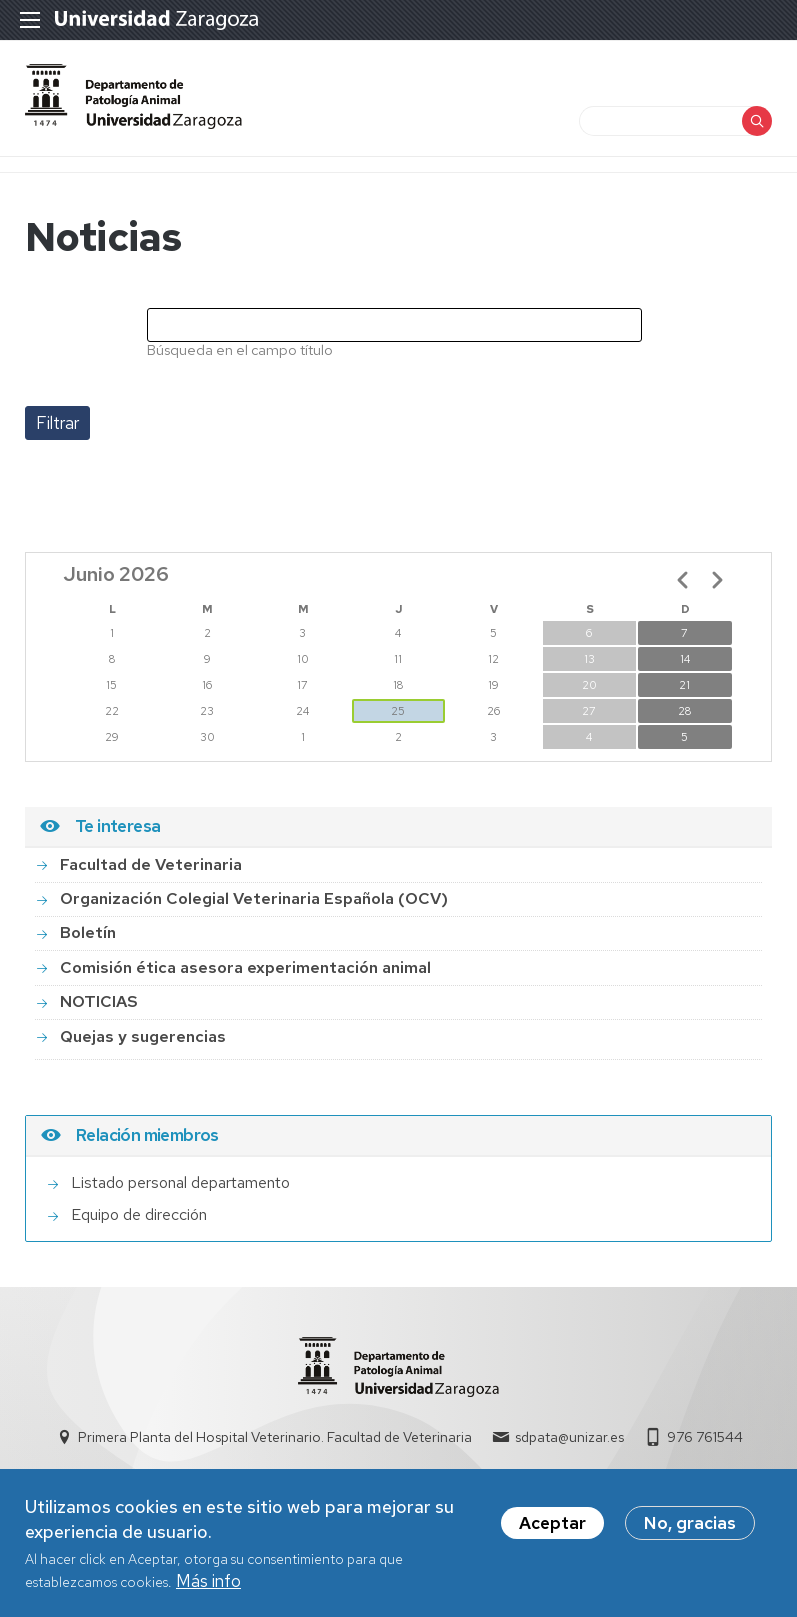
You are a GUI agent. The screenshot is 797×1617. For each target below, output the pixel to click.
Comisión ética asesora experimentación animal (245, 967)
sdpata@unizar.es (569, 1437)
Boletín (88, 932)
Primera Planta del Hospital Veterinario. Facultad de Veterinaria (275, 1437)
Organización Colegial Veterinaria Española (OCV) (254, 898)
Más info (208, 1585)
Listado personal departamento (180, 1182)
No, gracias (690, 1527)
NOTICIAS (99, 1001)
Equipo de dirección (139, 1214)
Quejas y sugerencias (143, 1036)
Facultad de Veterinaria (151, 864)
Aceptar (552, 1527)
